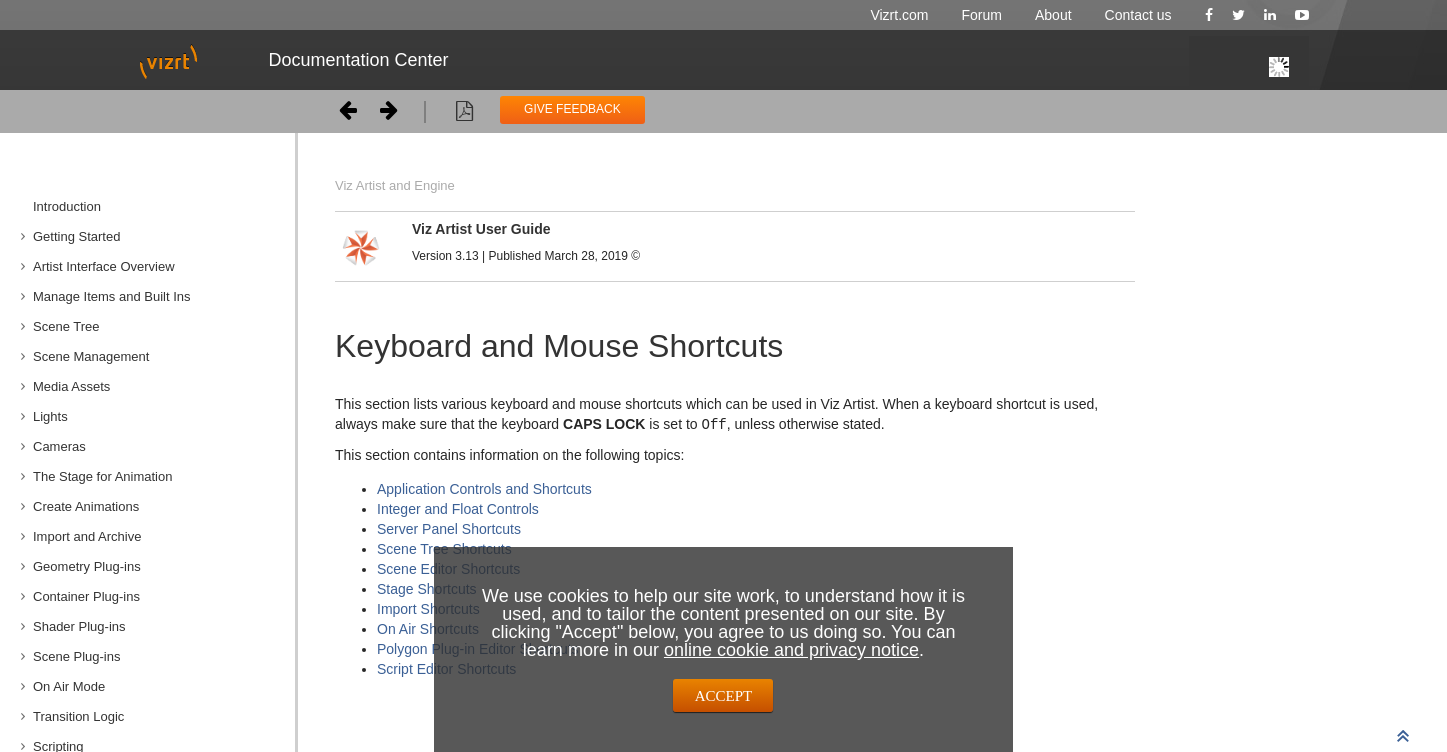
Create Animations (86, 506)
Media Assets (71, 386)
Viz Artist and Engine (395, 185)
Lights (50, 416)
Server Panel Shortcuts (449, 528)
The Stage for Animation (102, 476)
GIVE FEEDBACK (572, 109)
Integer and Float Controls (458, 508)
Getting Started (76, 236)
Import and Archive (87, 536)
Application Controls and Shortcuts (484, 488)
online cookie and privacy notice (791, 650)
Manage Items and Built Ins (112, 296)
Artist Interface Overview (104, 266)
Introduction (67, 206)
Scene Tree (66, 326)
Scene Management (91, 356)
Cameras (59, 446)
